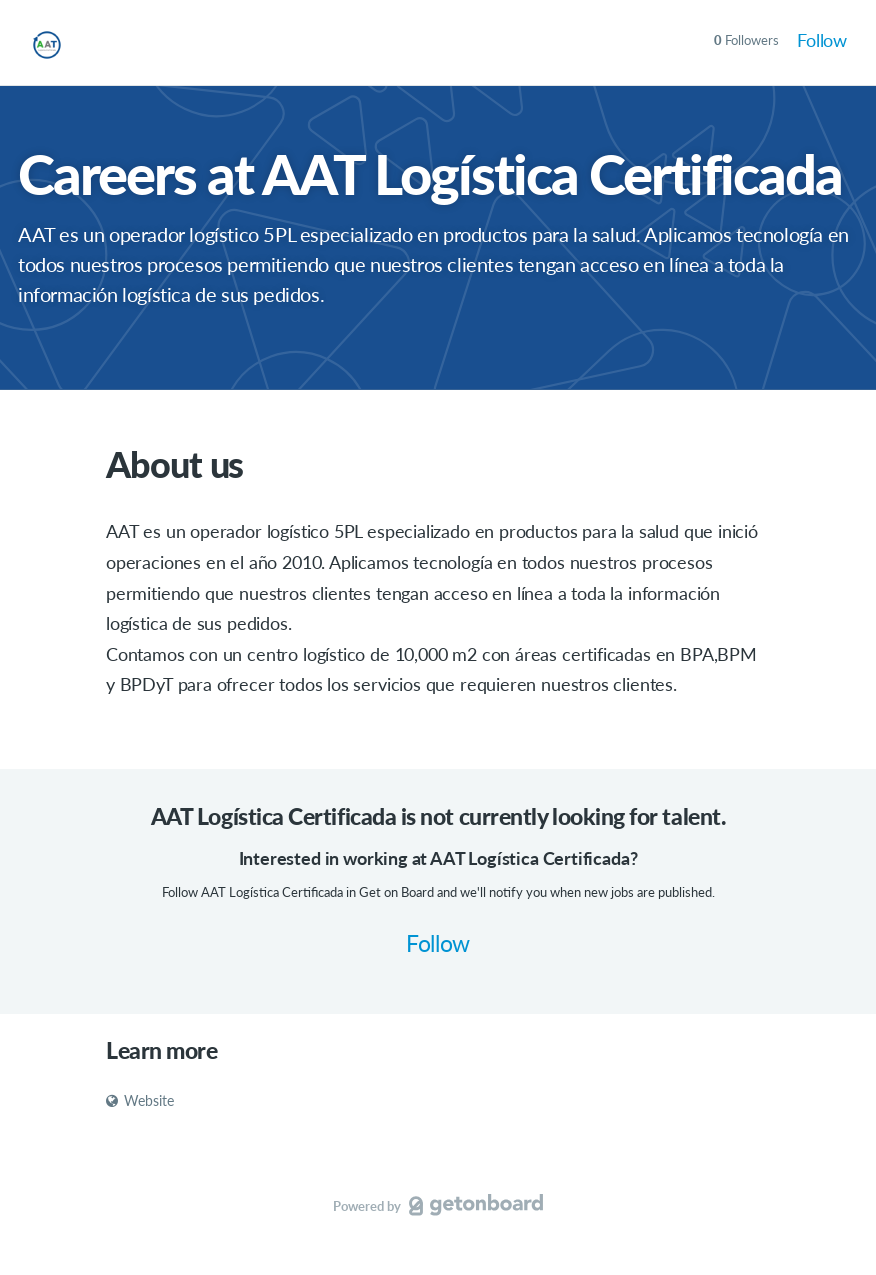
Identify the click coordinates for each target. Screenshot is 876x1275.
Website (140, 1100)
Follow (822, 40)
